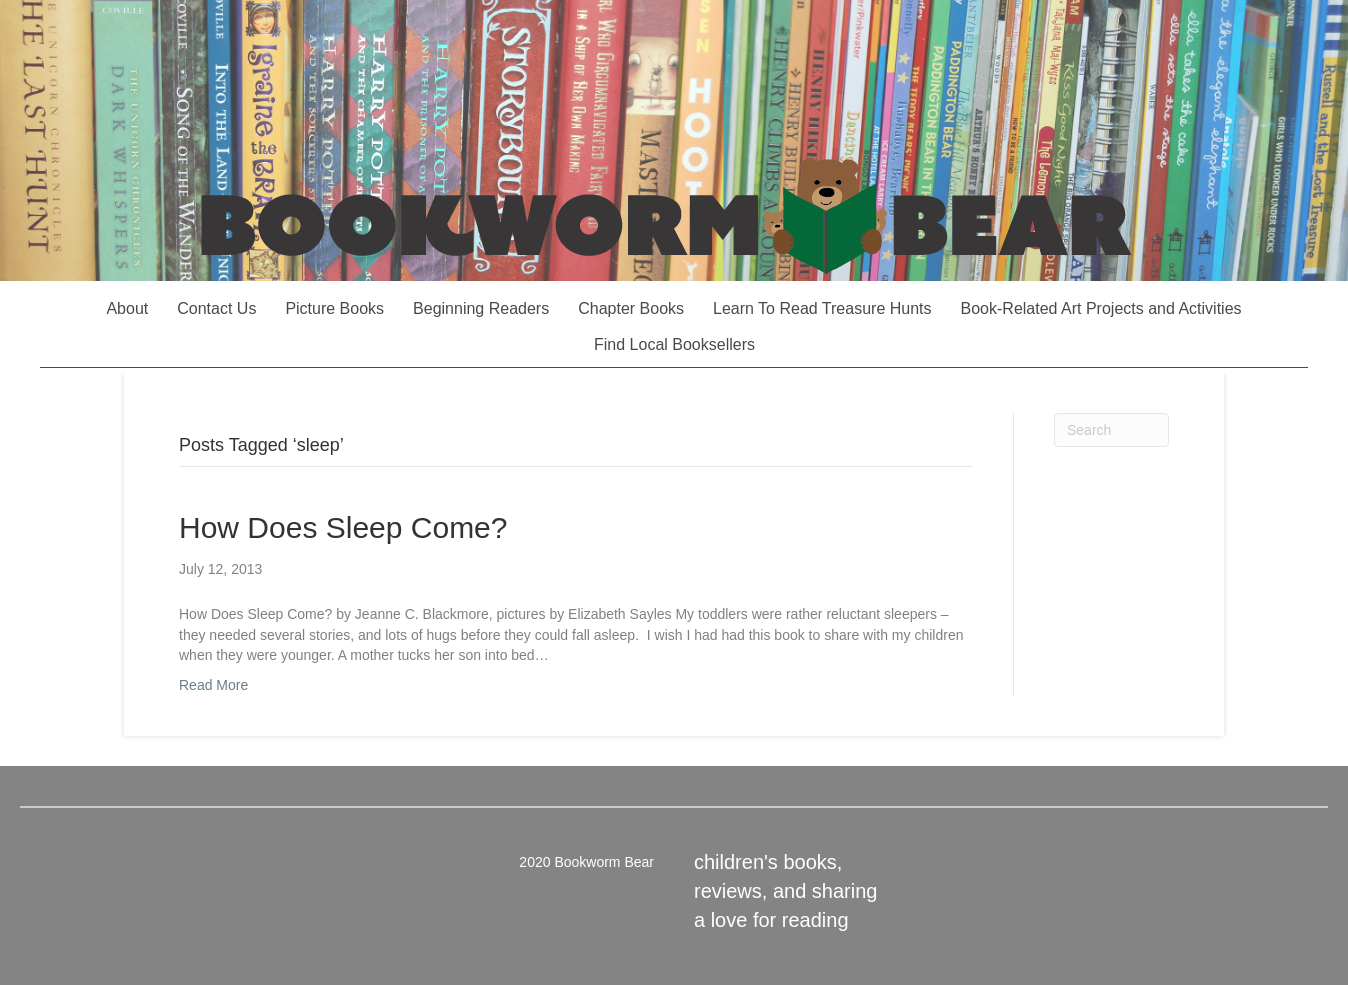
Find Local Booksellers (674, 344)
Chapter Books (631, 308)
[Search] (1111, 430)
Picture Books (334, 308)
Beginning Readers (481, 308)
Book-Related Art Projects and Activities (1101, 308)
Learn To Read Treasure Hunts (822, 308)
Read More (213, 685)
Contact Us (216, 308)
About (127, 308)
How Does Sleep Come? (343, 527)
